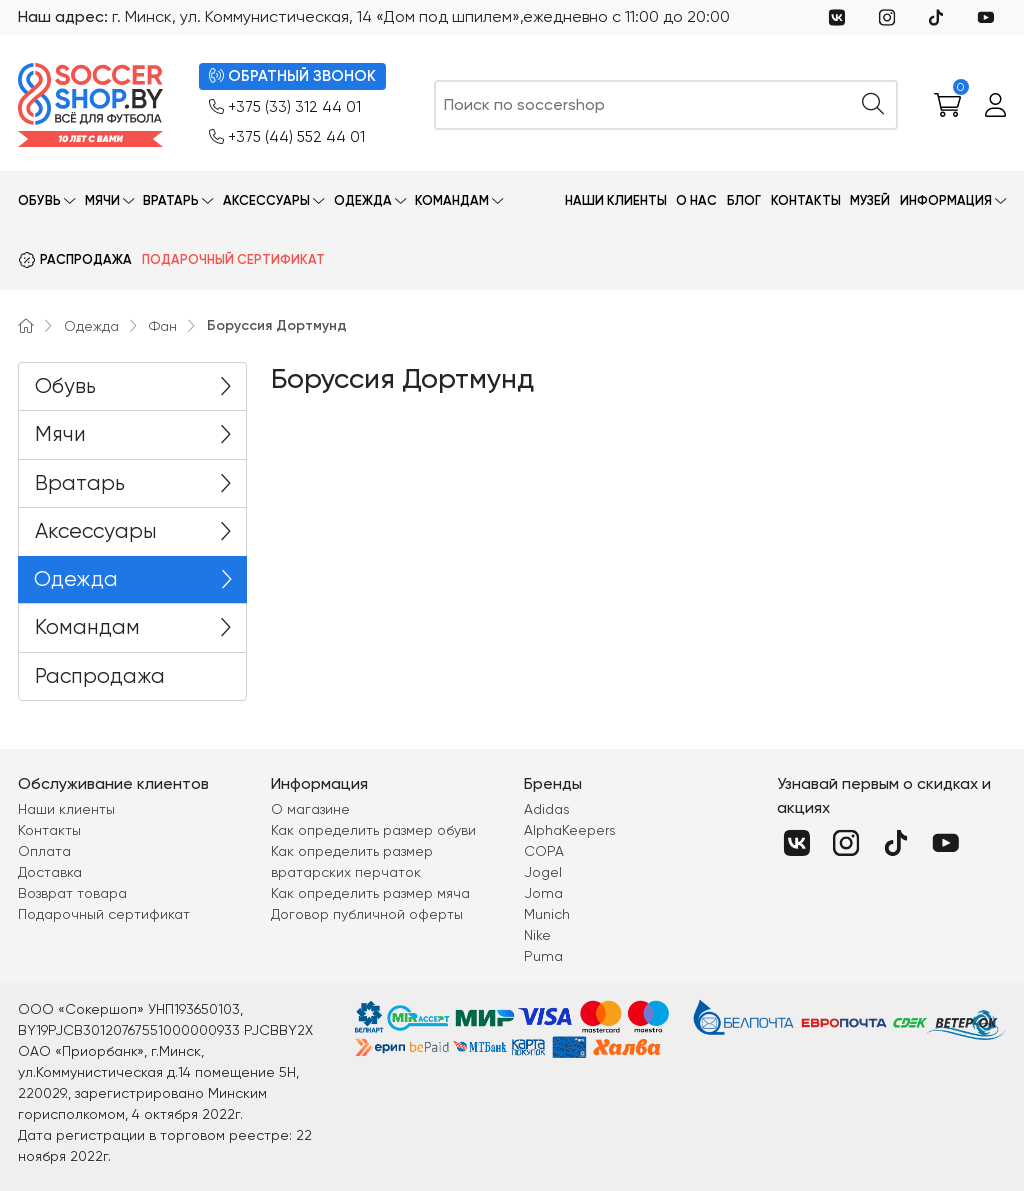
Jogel (543, 872)
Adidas (547, 809)
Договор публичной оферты (367, 914)
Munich (547, 914)
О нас (696, 200)
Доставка (50, 872)
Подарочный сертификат (233, 259)
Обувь (39, 200)
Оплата (44, 851)
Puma (543, 956)
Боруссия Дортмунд (277, 325)
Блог (744, 200)
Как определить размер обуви (373, 830)
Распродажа (86, 259)
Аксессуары (266, 200)
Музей (870, 200)
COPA (544, 851)
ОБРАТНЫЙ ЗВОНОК (292, 76)
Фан (163, 326)
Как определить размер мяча (370, 893)
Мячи (102, 200)
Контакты (806, 200)
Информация (946, 200)
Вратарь (171, 200)
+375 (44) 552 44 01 (287, 137)
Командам (452, 200)
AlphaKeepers (570, 830)
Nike (537, 935)
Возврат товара (72, 893)
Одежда (363, 200)
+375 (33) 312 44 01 (285, 107)
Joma (543, 893)
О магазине (310, 809)
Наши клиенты (616, 200)
